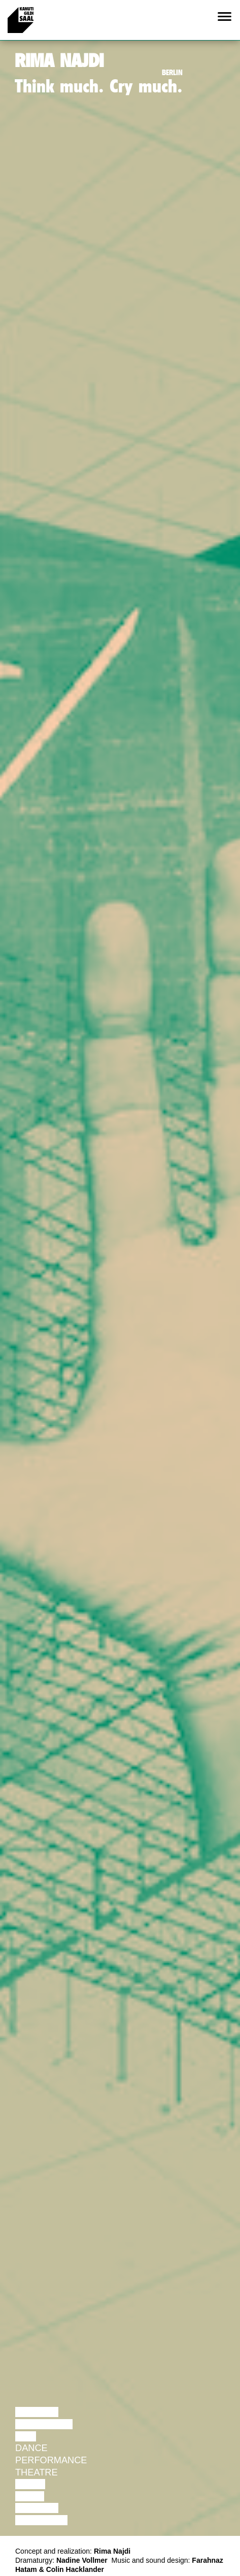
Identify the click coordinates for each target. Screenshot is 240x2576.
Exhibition (41, 2520)
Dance (31, 2448)
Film (25, 2436)
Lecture (36, 2412)
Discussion (44, 2424)
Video (29, 2496)
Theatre (36, 2472)
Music (30, 2484)
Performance (51, 2460)
